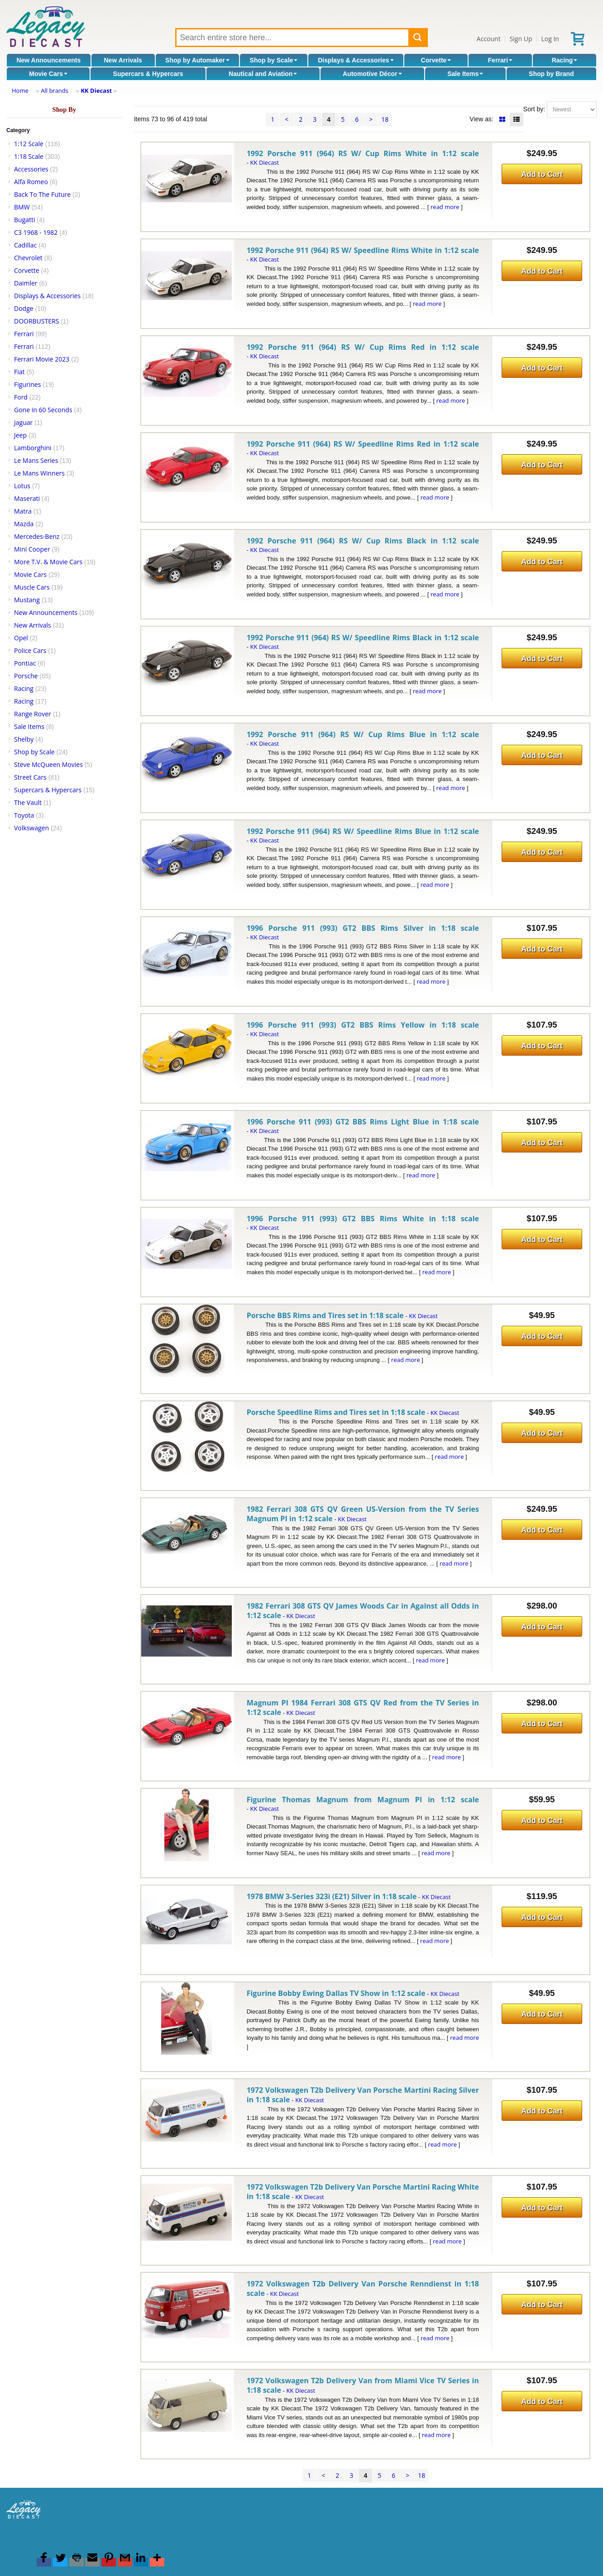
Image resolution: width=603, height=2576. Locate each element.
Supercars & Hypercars (148, 73)
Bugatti (24, 219)
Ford (21, 397)
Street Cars (30, 777)
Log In (550, 38)
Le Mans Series (36, 460)
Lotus (22, 485)
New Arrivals (123, 60)
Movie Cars (48, 73)
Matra (23, 511)
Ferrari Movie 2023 (41, 359)
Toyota (24, 815)
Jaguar (23, 422)
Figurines (27, 384)
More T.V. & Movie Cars (48, 561)
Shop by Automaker (197, 60)
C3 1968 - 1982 (35, 232)
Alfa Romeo (31, 181)
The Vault (28, 802)
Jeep (20, 435)
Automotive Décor (372, 73)
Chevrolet (28, 257)
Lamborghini (33, 447)
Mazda (24, 523)
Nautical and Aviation (263, 73)
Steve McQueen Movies (48, 764)
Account (489, 38)
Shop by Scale (274, 60)
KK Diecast (96, 90)
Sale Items (465, 73)
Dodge (24, 308)
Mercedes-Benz (36, 536)
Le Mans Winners (39, 473)
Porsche (26, 675)
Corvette (436, 60)
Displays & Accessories (355, 60)
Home (20, 90)
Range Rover (32, 713)
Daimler (26, 283)
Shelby (24, 739)
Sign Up (521, 38)
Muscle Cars (32, 587)
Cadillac (25, 245)
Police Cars (30, 650)
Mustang (27, 599)
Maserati (27, 498)
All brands (54, 90)
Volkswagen (31, 828)
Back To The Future (42, 194)
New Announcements (48, 60)
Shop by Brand (551, 73)
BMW (22, 207)
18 (384, 119)
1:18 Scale (28, 156)
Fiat (19, 371)
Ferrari (500, 60)
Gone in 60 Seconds (43, 409)
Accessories (31, 169)
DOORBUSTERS (36, 321)
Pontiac (25, 663)
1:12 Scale (28, 143)
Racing (565, 60)
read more (445, 207)
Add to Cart (541, 174)
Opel (21, 637)
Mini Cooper (32, 549)
